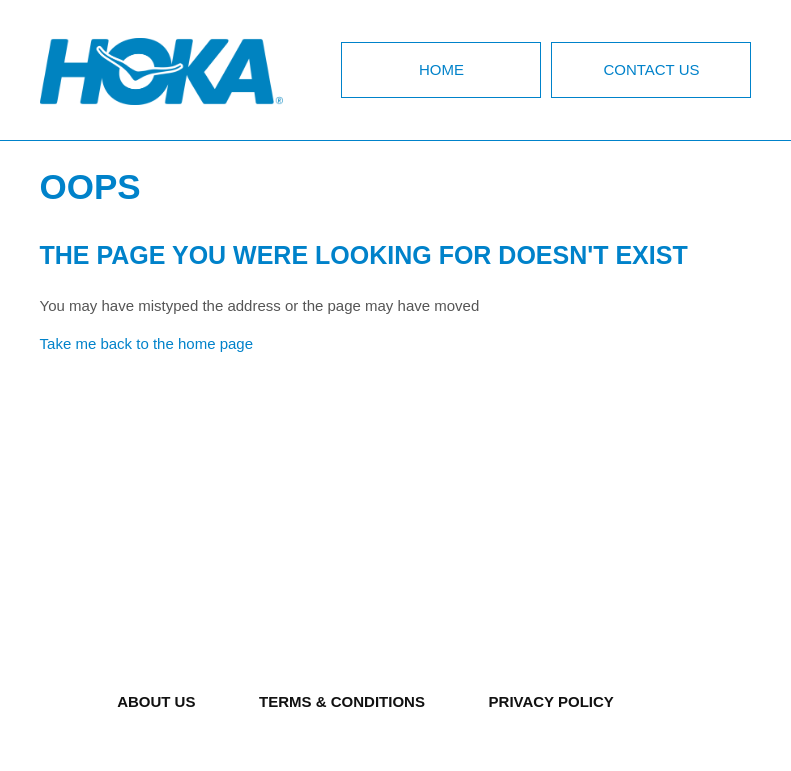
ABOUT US (156, 701)
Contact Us (651, 69)
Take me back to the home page (146, 343)
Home (441, 69)
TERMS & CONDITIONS (342, 701)
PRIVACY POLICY (551, 701)
